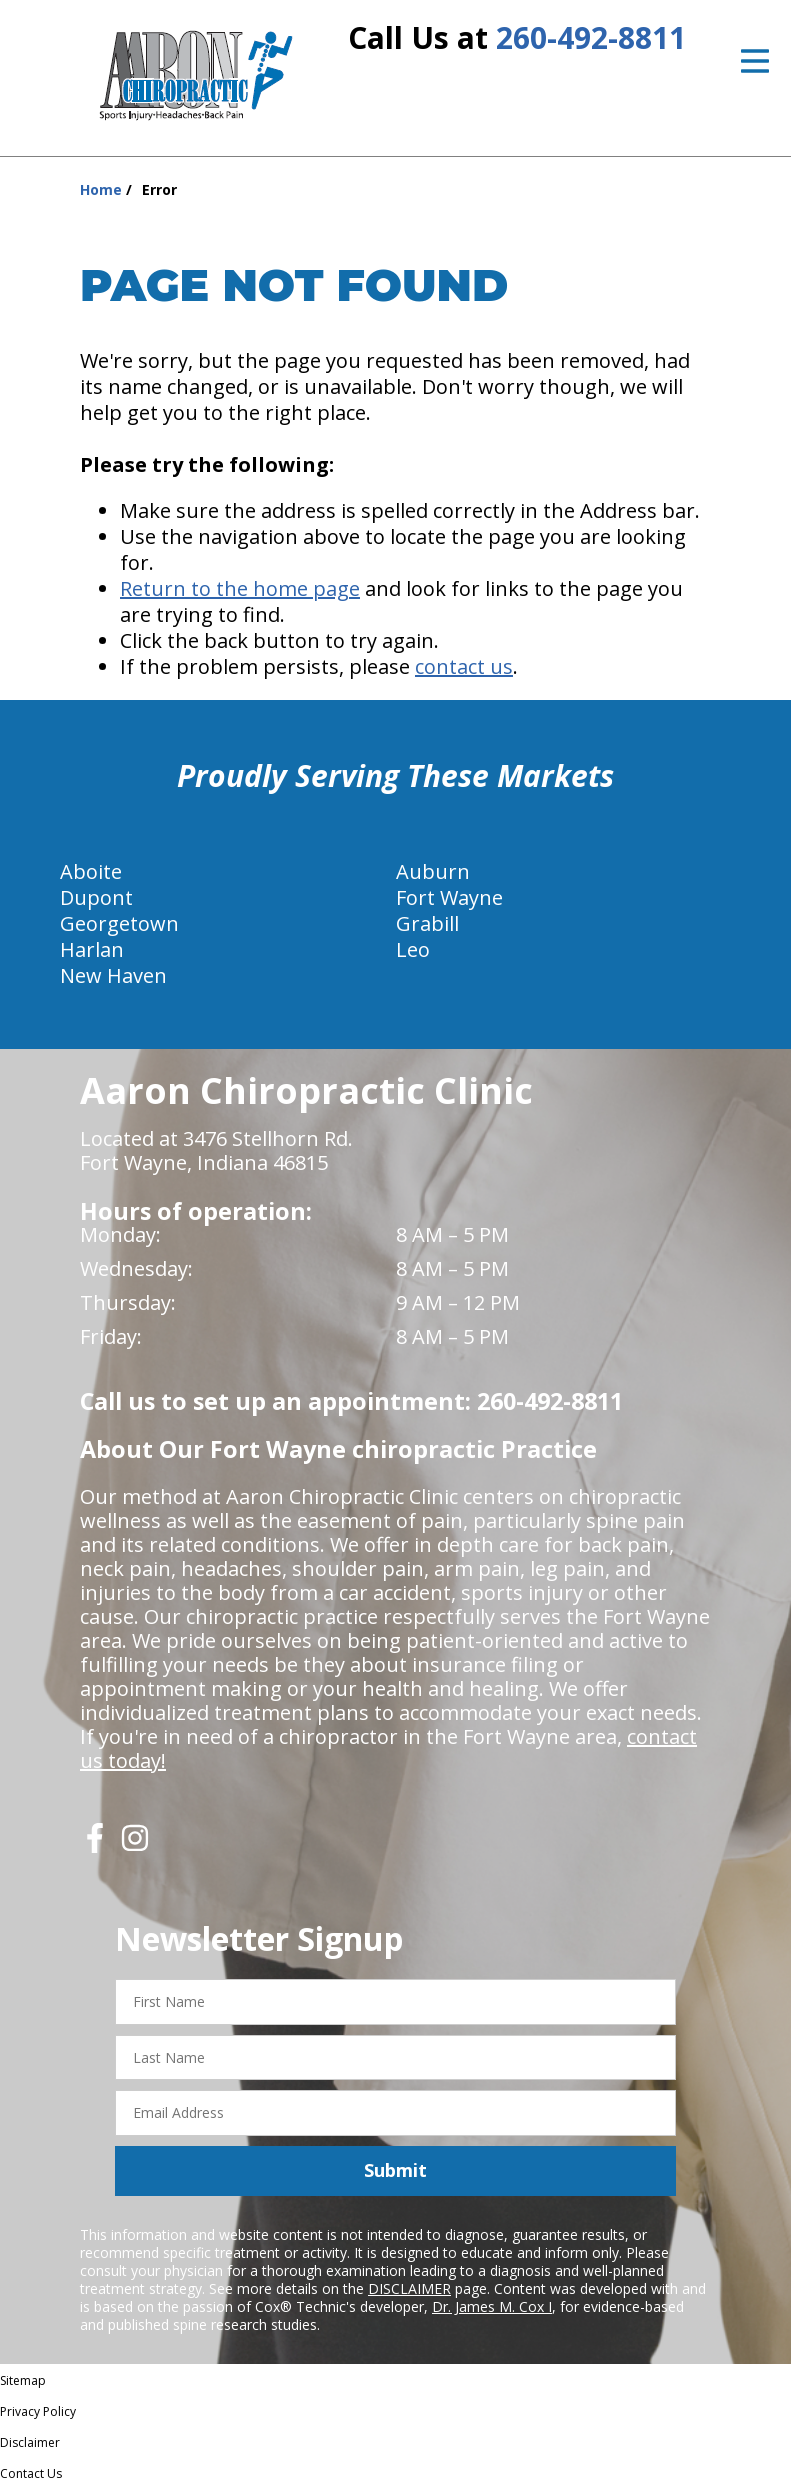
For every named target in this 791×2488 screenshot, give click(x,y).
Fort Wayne (449, 897)
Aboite (91, 871)
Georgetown (119, 923)
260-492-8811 (591, 37)
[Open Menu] (755, 61)
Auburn (433, 871)
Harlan (92, 949)
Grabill (427, 923)
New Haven (113, 975)
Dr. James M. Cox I (492, 2306)
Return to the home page (240, 588)
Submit (395, 2170)
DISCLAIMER (409, 2288)
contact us (464, 666)
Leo (413, 949)
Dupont (96, 897)
